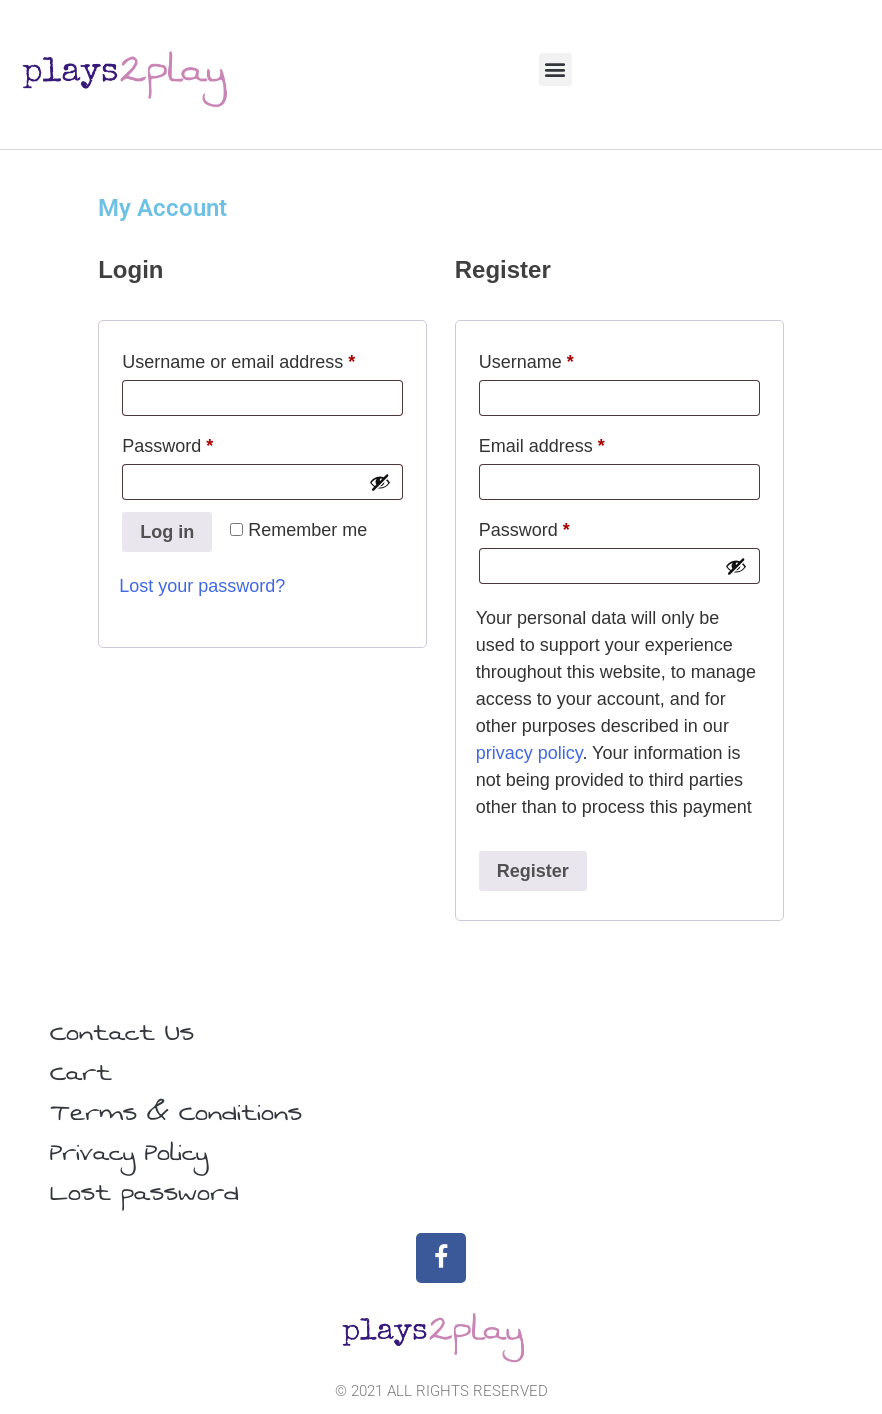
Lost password (144, 1193)
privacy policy (529, 753)
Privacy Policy (129, 1153)
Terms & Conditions (176, 1113)
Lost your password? (202, 586)
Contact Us (122, 1033)
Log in (167, 532)
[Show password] (380, 482)
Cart (81, 1073)
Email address (578, 442)
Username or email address (262, 358)
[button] (555, 69)
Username (562, 358)
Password (203, 442)
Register (533, 871)
